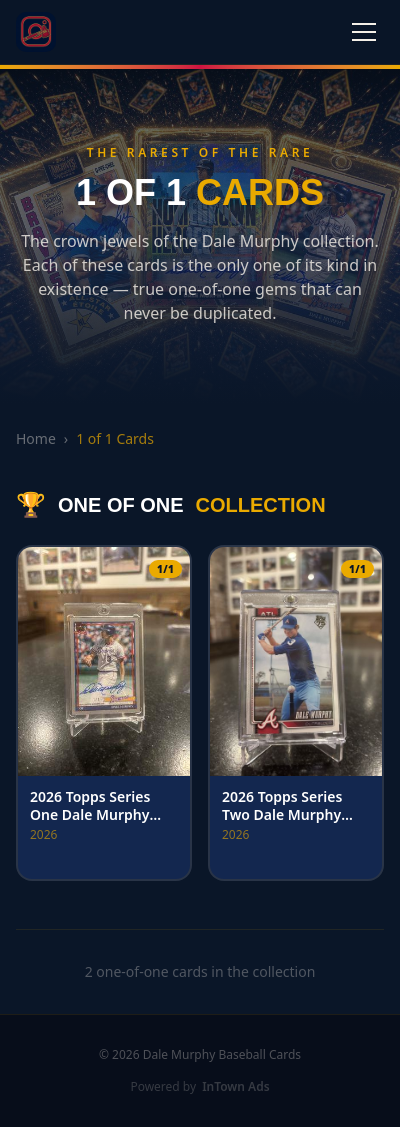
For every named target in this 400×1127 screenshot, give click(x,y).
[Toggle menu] (364, 32)
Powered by (199, 1087)
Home (36, 438)
